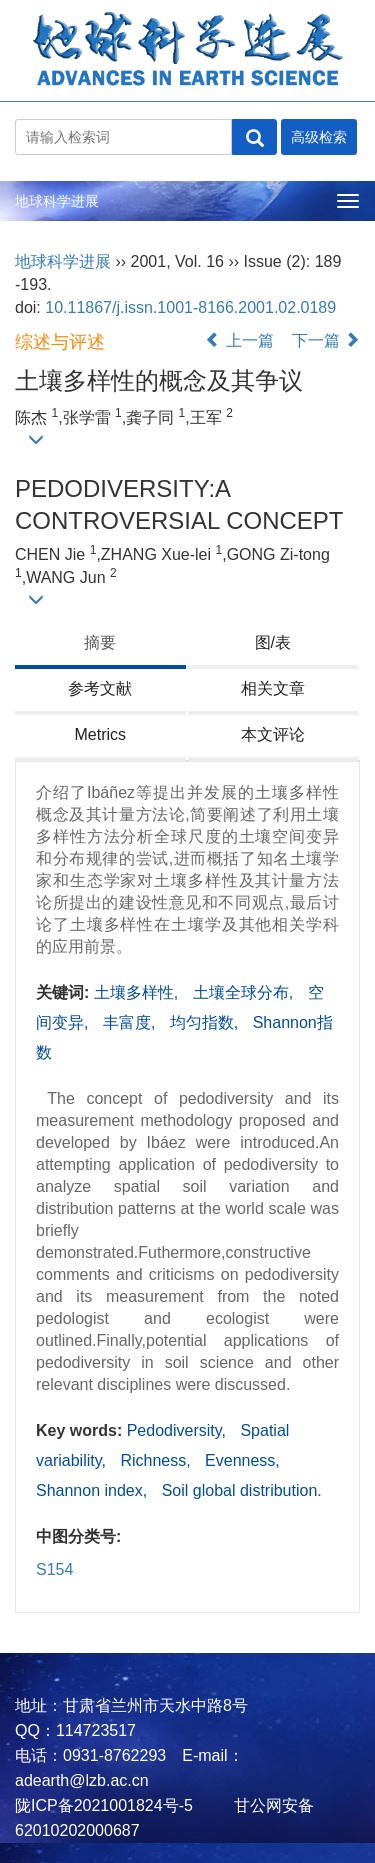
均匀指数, (206, 1022)
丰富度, (131, 1022)
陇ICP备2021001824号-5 (104, 1805)
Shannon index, (94, 1490)
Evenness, (242, 1460)
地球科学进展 (57, 201)
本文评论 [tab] (273, 734)
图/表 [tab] (273, 642)
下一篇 (326, 340)
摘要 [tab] (100, 642)
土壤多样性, (138, 992)
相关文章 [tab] (273, 688)
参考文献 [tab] (100, 688)
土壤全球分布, (245, 992)
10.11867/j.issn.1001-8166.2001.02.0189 (190, 307)
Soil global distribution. (242, 1490)
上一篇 (239, 340)
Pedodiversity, (179, 1430)
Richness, (157, 1460)
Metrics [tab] (100, 734)
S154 (54, 1569)
